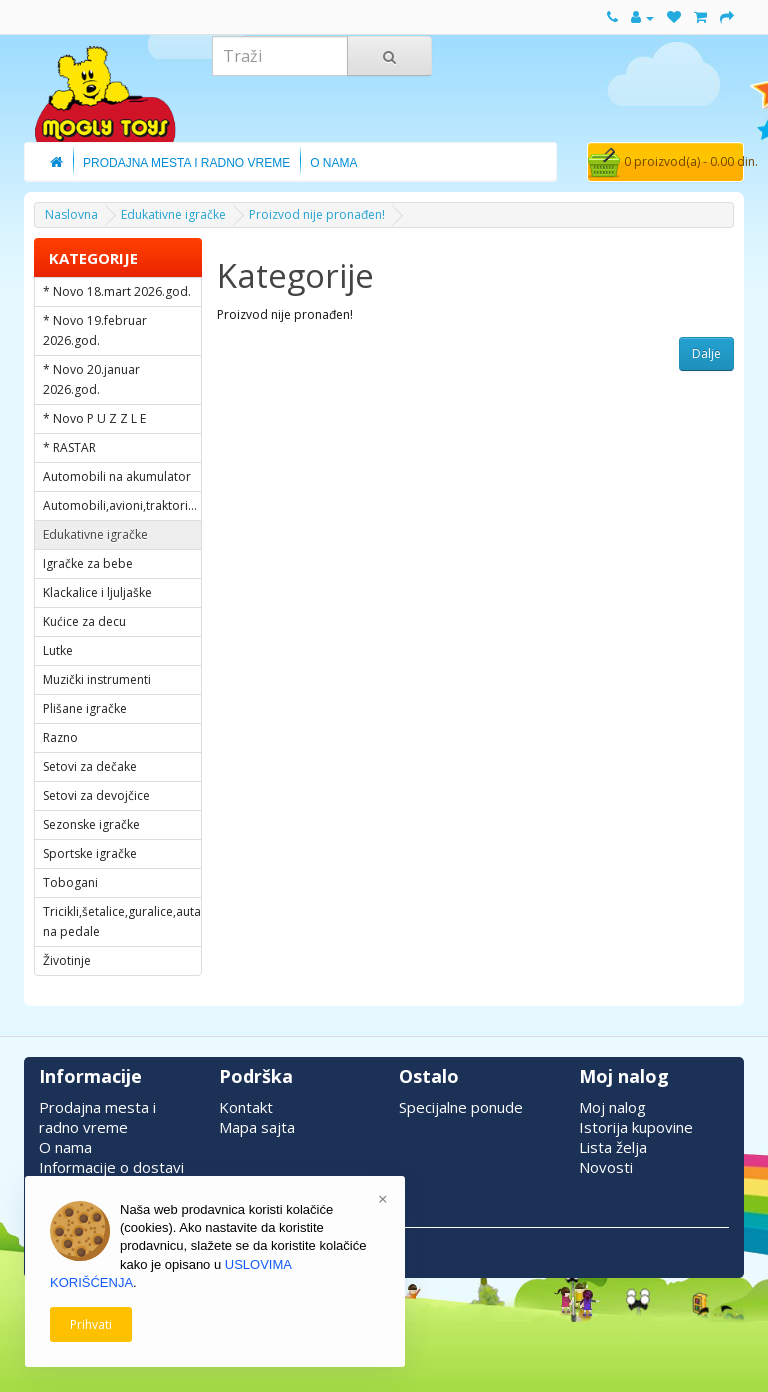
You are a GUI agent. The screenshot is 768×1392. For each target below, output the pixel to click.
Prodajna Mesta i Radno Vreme (186, 163)
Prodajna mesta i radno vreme (97, 1117)
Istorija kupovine (636, 1127)
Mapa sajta (257, 1127)
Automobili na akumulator (117, 476)
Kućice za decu (84, 621)
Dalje (706, 353)
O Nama (333, 163)
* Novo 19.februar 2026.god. (95, 330)
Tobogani (70, 882)
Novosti (606, 1167)
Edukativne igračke (173, 214)
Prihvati (91, 1324)
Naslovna (71, 214)
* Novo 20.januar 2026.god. (91, 379)
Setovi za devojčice (96, 795)
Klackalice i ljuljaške (97, 592)
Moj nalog (612, 1107)
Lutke (58, 650)
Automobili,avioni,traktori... (120, 505)
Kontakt (246, 1107)
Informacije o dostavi (111, 1167)
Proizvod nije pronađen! (317, 214)
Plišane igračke (85, 708)
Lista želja (613, 1147)
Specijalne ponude (461, 1107)
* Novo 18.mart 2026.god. (117, 291)
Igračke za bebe (88, 563)
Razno (60, 737)
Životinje (67, 960)
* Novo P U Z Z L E (94, 418)
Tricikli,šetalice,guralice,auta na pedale (122, 921)
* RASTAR (69, 447)
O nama (65, 1147)
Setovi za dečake (90, 766)
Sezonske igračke (91, 824)
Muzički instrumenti (97, 679)
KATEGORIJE (93, 258)
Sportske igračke (90, 853)
